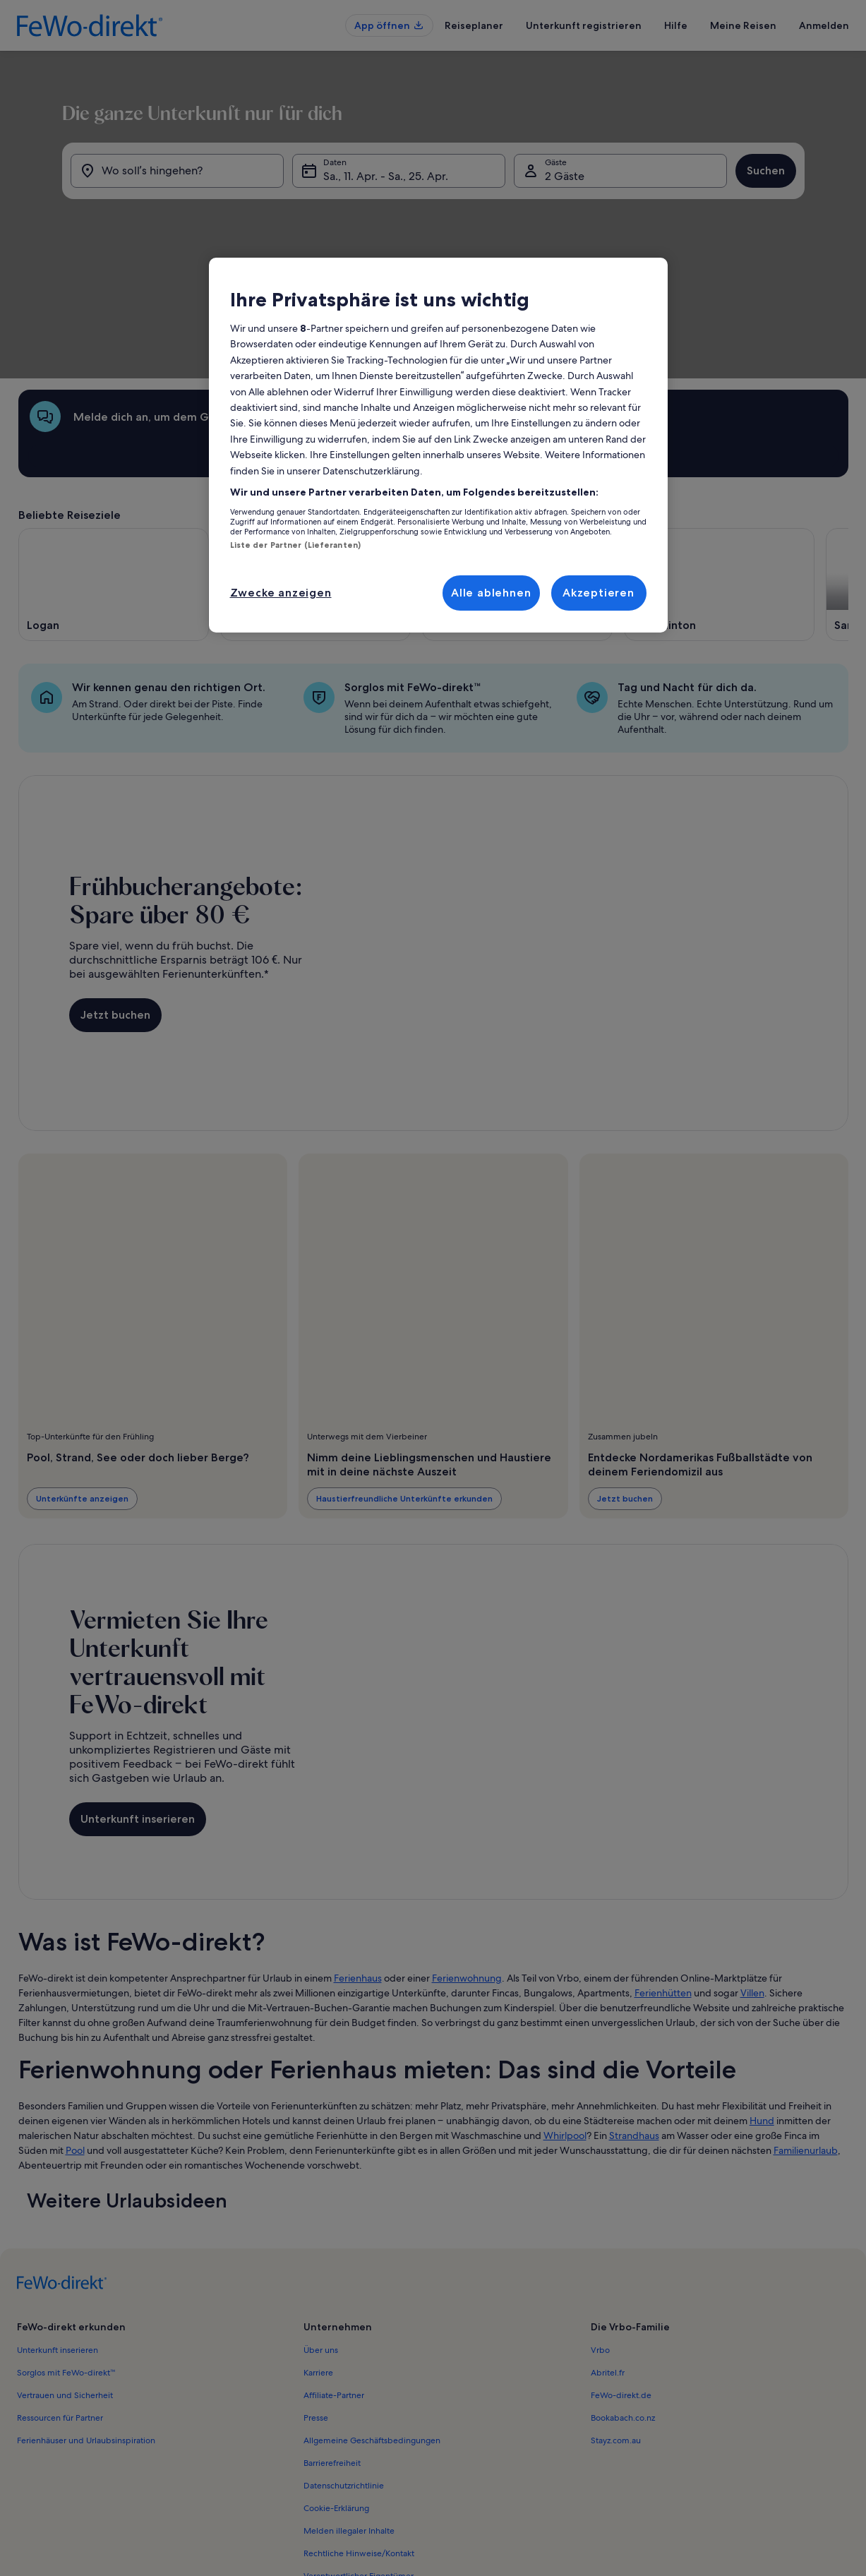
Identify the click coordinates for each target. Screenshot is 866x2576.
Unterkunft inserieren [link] (57, 2237)
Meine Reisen (743, 25)
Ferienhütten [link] (663, 1880)
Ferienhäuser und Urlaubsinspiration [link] (86, 2327)
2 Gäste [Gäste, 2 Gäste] (579, 253)
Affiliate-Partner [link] (333, 2282)
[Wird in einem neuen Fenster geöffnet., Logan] (113, 471)
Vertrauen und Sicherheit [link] (65, 2282)
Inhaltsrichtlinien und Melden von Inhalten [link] (384, 2485)
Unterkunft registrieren (584, 25)
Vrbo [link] (600, 2237)
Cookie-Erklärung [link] (336, 2395)
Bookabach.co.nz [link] (623, 2305)
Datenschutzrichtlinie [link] (343, 2372)
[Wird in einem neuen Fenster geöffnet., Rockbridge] (517, 471)
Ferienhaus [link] (358, 1865)
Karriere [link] (318, 2259)
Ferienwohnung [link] (467, 1865)
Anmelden (824, 25)
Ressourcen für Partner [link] (60, 2305)
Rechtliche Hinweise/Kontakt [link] (358, 2440)
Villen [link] (752, 1880)
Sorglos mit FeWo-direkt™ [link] (66, 2259)
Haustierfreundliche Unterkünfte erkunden (404, 1385)
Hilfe (675, 25)
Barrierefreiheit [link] (332, 2350)
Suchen (809, 248)
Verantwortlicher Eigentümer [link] (358, 2463)
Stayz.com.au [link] (616, 2327)
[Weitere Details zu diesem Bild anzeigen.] (597, 481)
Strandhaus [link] (634, 2022)
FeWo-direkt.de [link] (621, 2282)
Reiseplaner (474, 25)
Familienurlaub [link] (806, 2037)
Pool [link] (75, 2037)
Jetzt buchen (115, 902)
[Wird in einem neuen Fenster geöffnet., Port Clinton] (719, 471)
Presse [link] (315, 2305)
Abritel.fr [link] (608, 2259)
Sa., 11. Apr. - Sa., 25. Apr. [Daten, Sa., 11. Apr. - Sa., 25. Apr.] (370, 253)
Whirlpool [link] (565, 2022)
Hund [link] (762, 2007)
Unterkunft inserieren (137, 1706)
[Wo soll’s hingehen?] (148, 248)
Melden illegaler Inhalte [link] (349, 2418)
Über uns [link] (320, 2237)
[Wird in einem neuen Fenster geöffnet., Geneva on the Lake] (315, 471)
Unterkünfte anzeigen (82, 1385)
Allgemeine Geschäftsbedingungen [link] (371, 2327)
